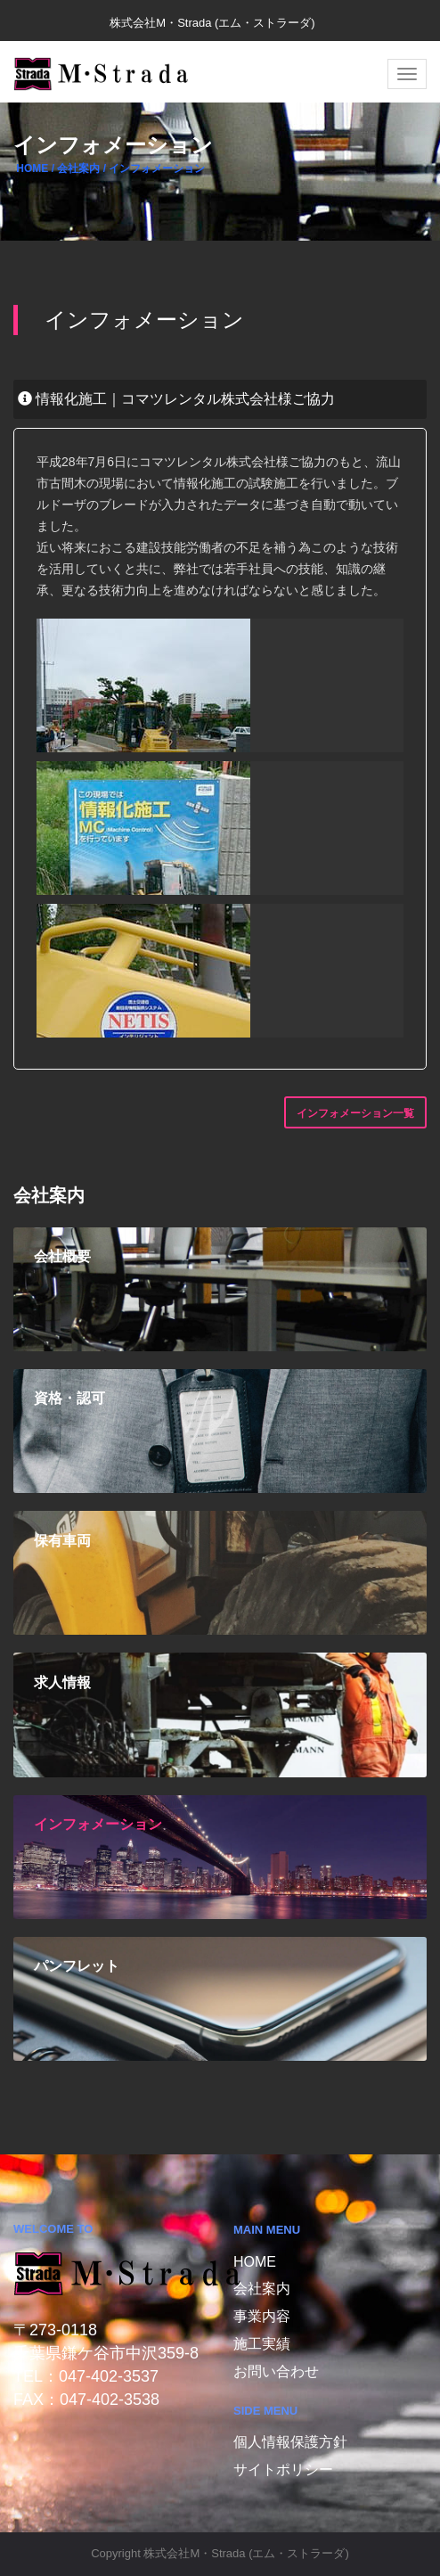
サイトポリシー (283, 2469)
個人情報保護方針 (290, 2441)
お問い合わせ (276, 2371)
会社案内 (261, 2288)
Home (254, 2261)
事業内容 (261, 2316)
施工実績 (261, 2343)
